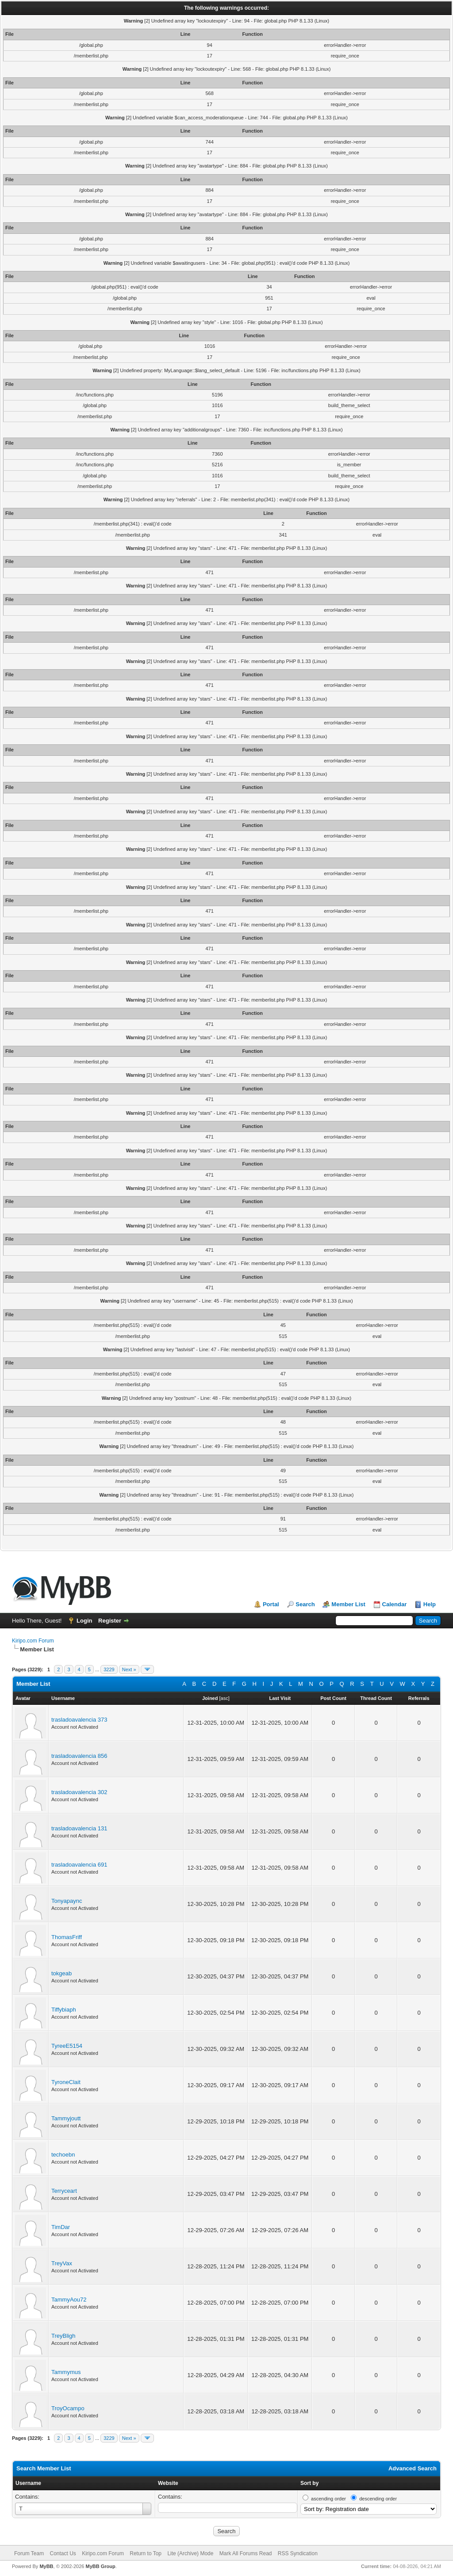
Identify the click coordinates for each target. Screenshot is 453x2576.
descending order (378, 2498)
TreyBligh (63, 2335)
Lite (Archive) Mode (190, 2553)
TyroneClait (66, 2082)
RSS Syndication (298, 2553)
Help (429, 1604)
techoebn (63, 2154)
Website (168, 2483)
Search (305, 1604)
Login (84, 1620)
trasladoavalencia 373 (79, 1719)
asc (224, 1698)
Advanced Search (412, 2468)
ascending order (328, 2498)
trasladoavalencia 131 (79, 1828)
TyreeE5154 (66, 2046)
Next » (129, 1669)
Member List (348, 1604)
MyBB (46, 2566)
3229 (109, 1669)
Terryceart (64, 2190)
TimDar (60, 2227)
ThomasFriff (66, 1937)
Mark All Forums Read (245, 2553)
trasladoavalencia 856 (79, 1756)
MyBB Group (100, 2566)
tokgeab (61, 1973)
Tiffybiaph (63, 2009)
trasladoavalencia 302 (79, 1792)
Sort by (309, 2483)
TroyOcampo (67, 2408)
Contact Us (63, 2553)
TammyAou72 (68, 2299)
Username (28, 2483)
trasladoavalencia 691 (79, 1864)
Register (109, 1620)
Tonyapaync (66, 1901)
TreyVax (61, 2263)
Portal (271, 1604)
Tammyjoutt (66, 2118)
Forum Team (29, 2553)
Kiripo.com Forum (33, 1641)
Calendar (394, 1604)
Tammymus (66, 2372)
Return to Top (145, 2553)
